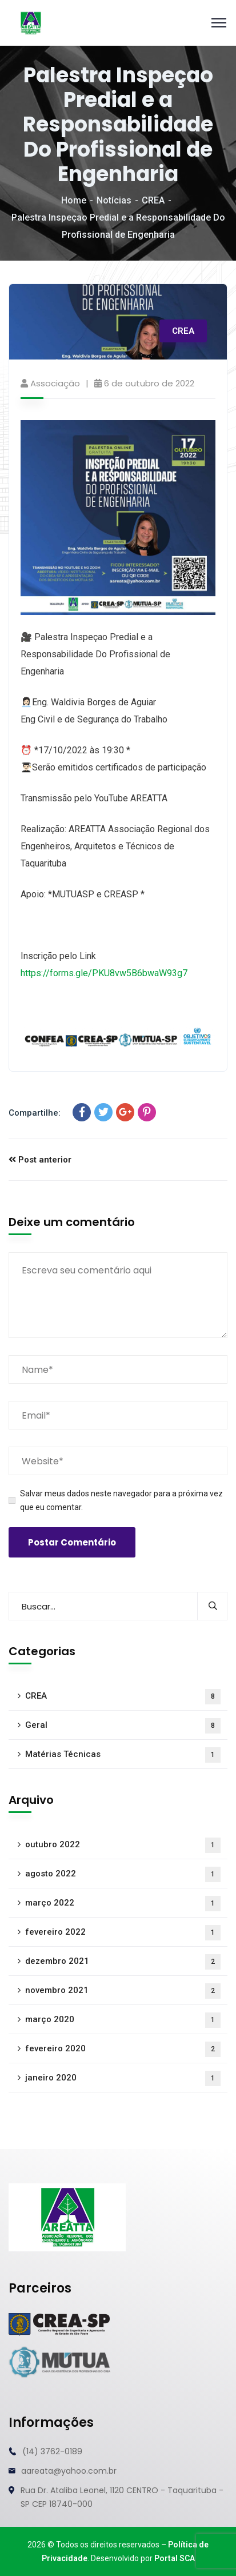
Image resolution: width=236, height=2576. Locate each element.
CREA (153, 200)
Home (73, 200)
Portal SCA (174, 2558)
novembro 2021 (123, 1991)
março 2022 (123, 1903)
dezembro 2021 (123, 1962)
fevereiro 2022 (123, 1932)
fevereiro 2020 (123, 2049)
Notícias (114, 200)
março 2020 (123, 2020)
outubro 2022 (123, 1845)
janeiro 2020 (123, 2078)
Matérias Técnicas (123, 1755)
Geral (123, 1726)
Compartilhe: (35, 1113)
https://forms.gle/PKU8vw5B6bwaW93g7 (104, 973)
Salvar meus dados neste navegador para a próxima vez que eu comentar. (121, 1500)
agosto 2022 (123, 1874)
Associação (55, 383)
